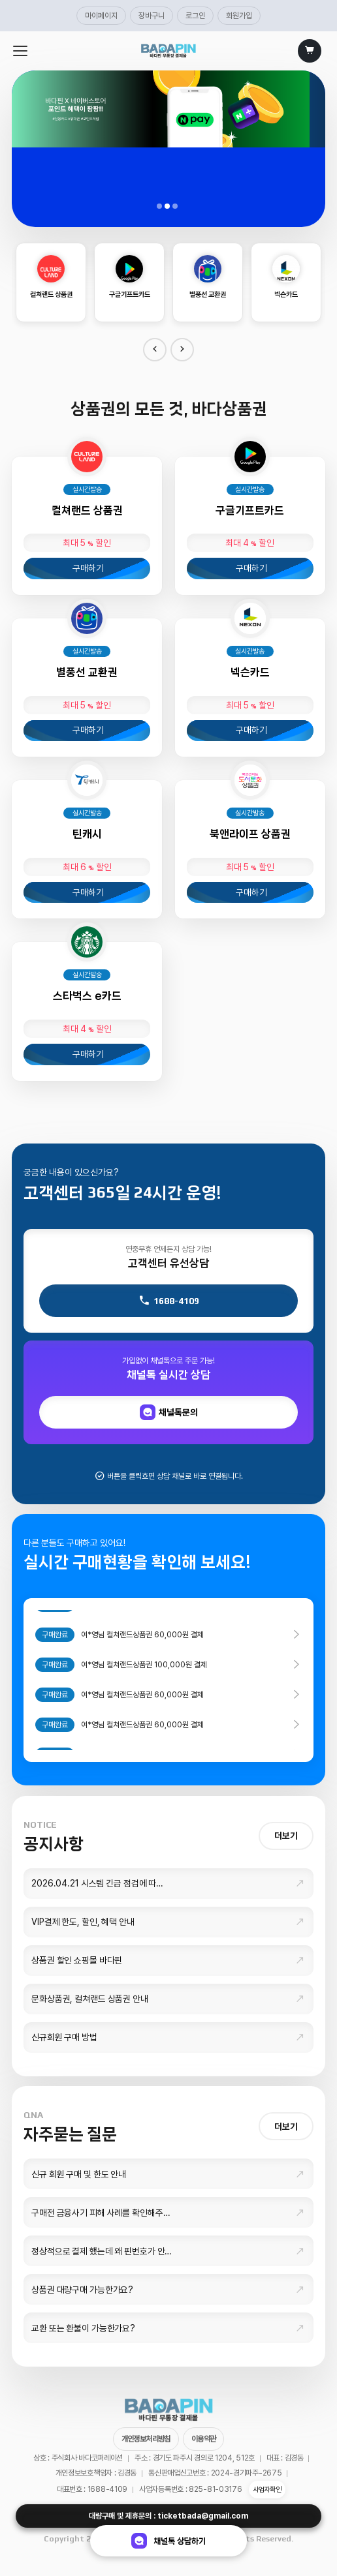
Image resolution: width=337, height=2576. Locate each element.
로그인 (195, 15)
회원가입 (239, 15)
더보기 (286, 1835)
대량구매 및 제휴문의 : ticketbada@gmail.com (168, 2516)
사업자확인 (267, 2489)
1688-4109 (168, 1301)
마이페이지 (101, 15)
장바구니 (151, 15)
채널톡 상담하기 (168, 2541)
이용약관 (203, 2439)
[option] (51, 282)
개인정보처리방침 (145, 2439)
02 (168, 207)
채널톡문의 (169, 1412)
